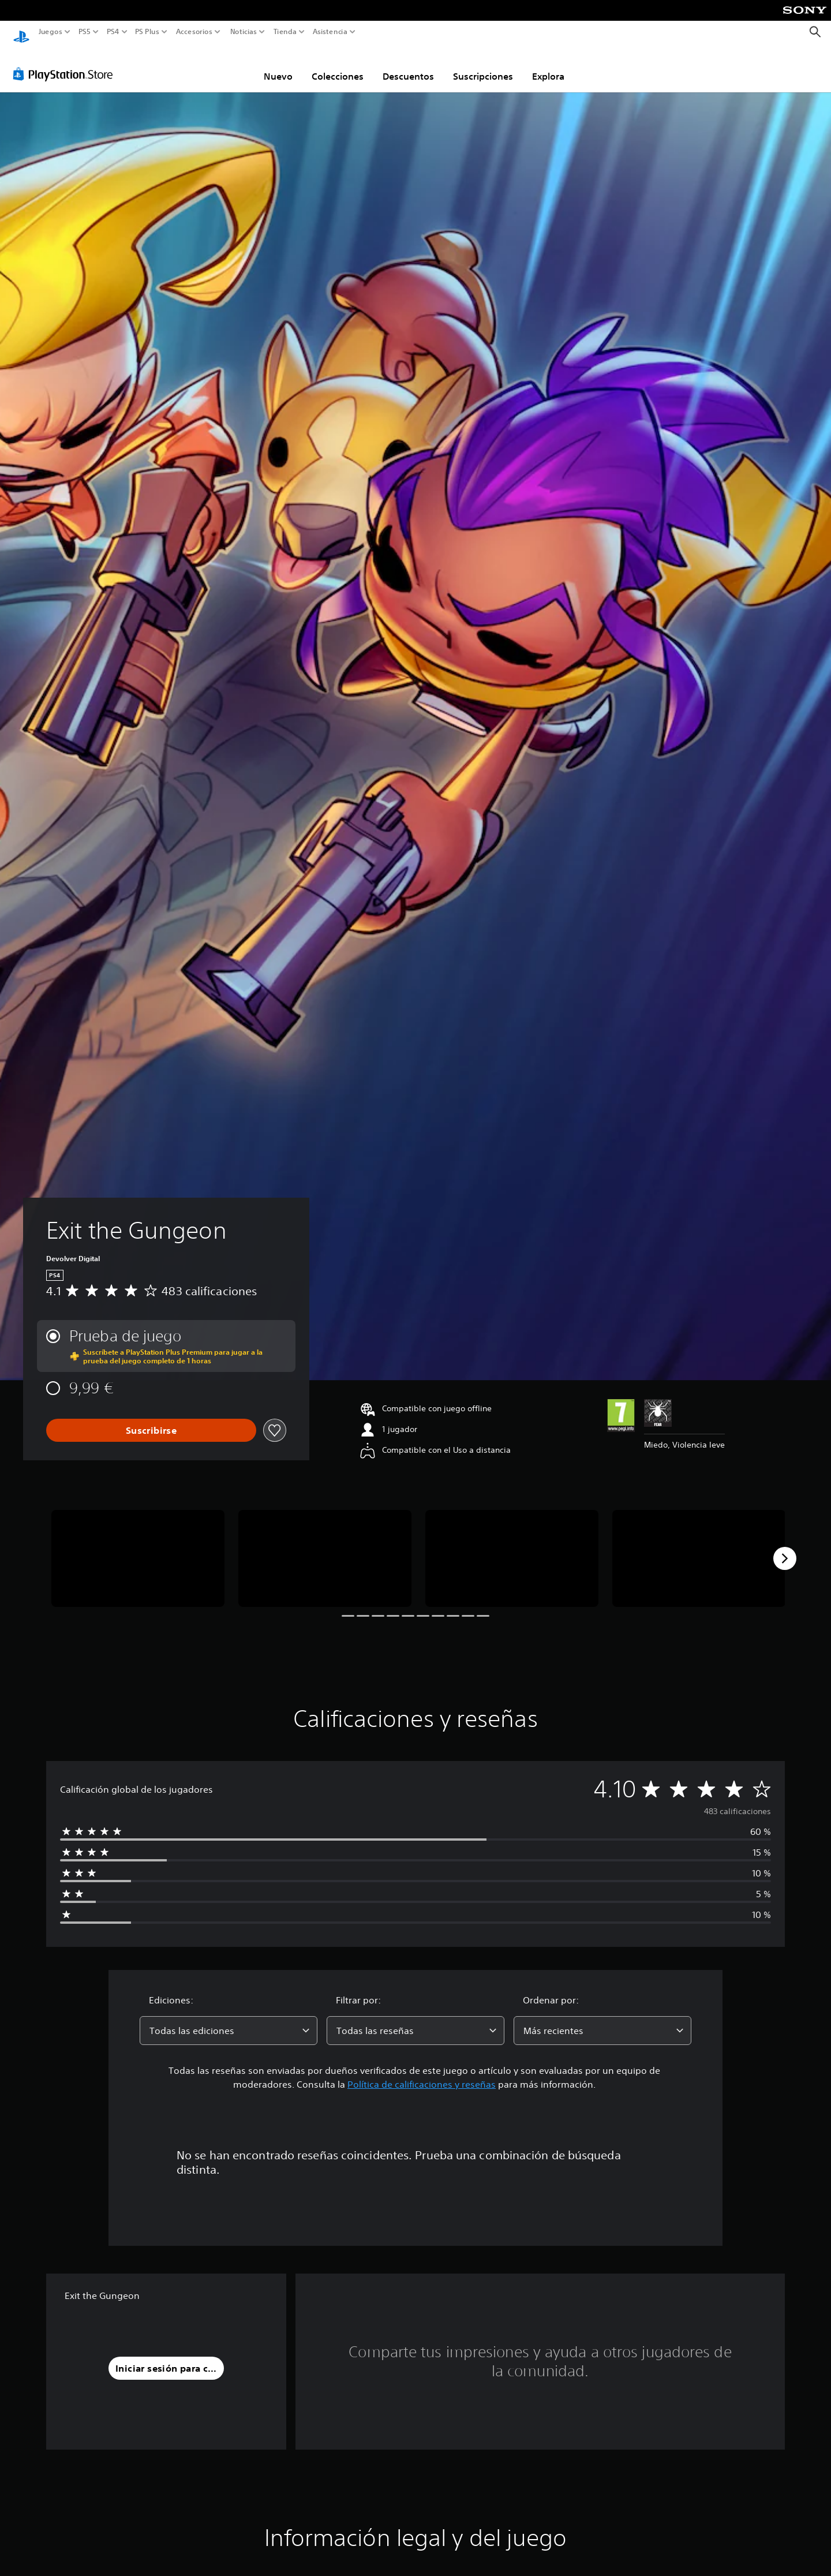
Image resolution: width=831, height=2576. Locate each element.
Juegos (50, 31)
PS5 (84, 31)
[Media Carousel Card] (137, 1548)
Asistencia (330, 31)
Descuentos (408, 65)
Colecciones (338, 65)
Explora (548, 65)
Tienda (284, 31)
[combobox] (228, 2019)
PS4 (112, 31)
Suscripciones (483, 65)
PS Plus (146, 31)
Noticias (243, 31)
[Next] (784, 1547)
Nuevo (278, 65)
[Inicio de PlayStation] (21, 32)
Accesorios (193, 31)
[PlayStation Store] (66, 63)
